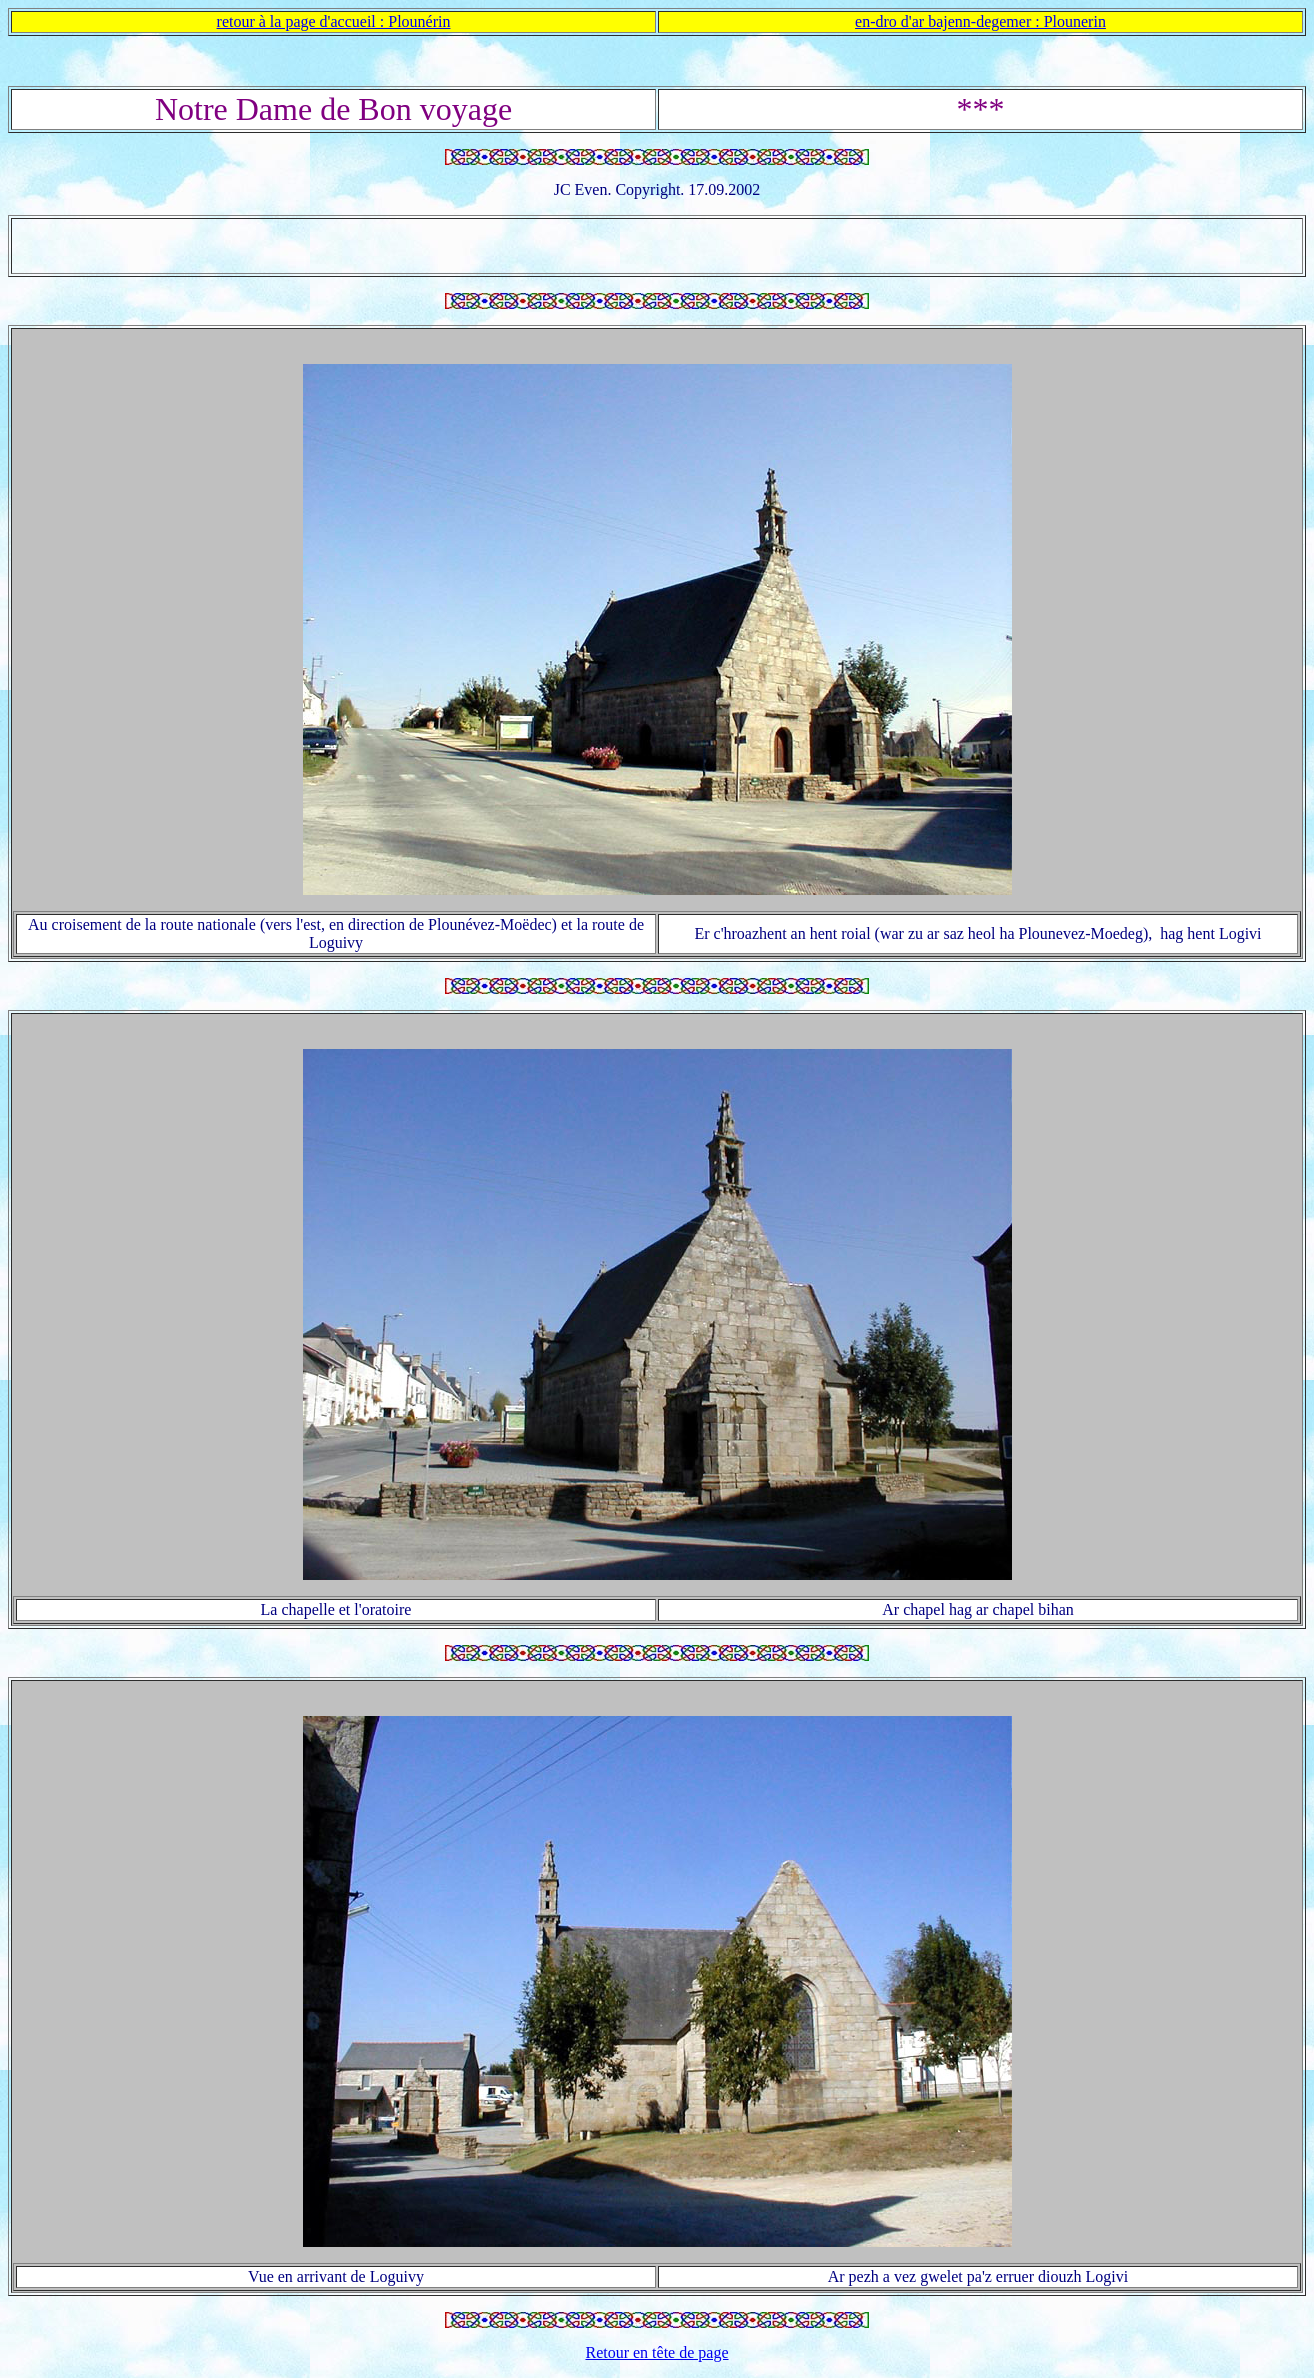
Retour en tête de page (656, 2352)
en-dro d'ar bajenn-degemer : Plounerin (980, 21)
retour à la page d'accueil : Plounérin (334, 21)
